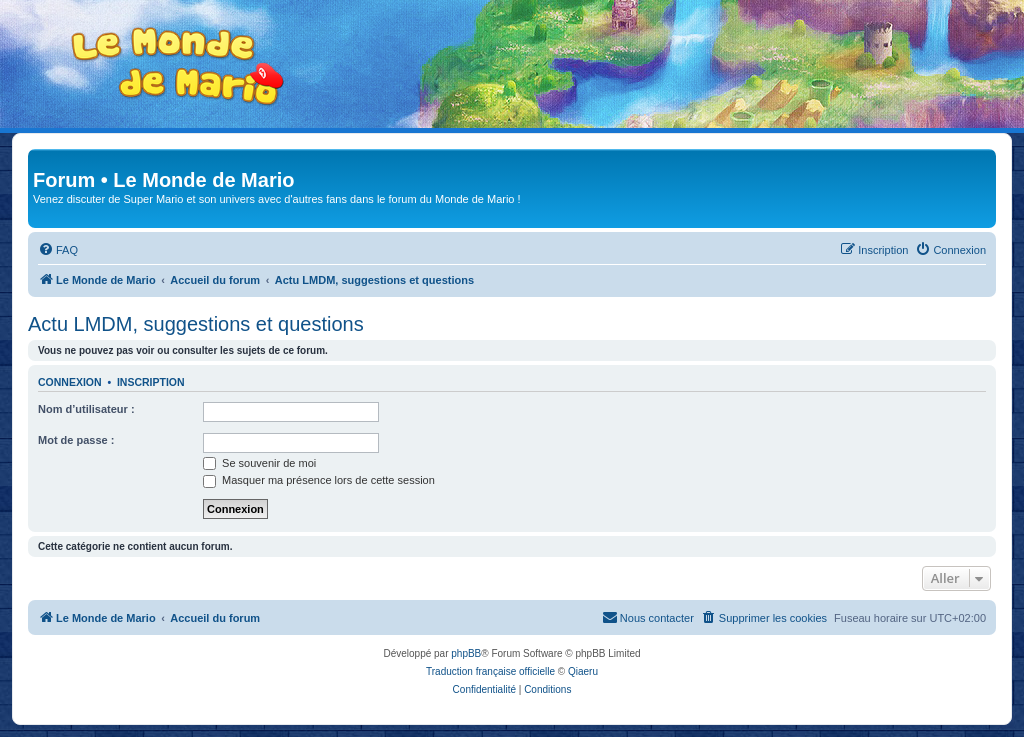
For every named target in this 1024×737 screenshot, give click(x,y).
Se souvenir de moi (259, 463)
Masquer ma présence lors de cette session (319, 480)
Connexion (70, 382)
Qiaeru (583, 671)
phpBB (466, 653)
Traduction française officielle (490, 671)
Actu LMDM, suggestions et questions (196, 324)
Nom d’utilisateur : (86, 409)
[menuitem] (58, 250)
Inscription (151, 382)
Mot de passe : (76, 440)
